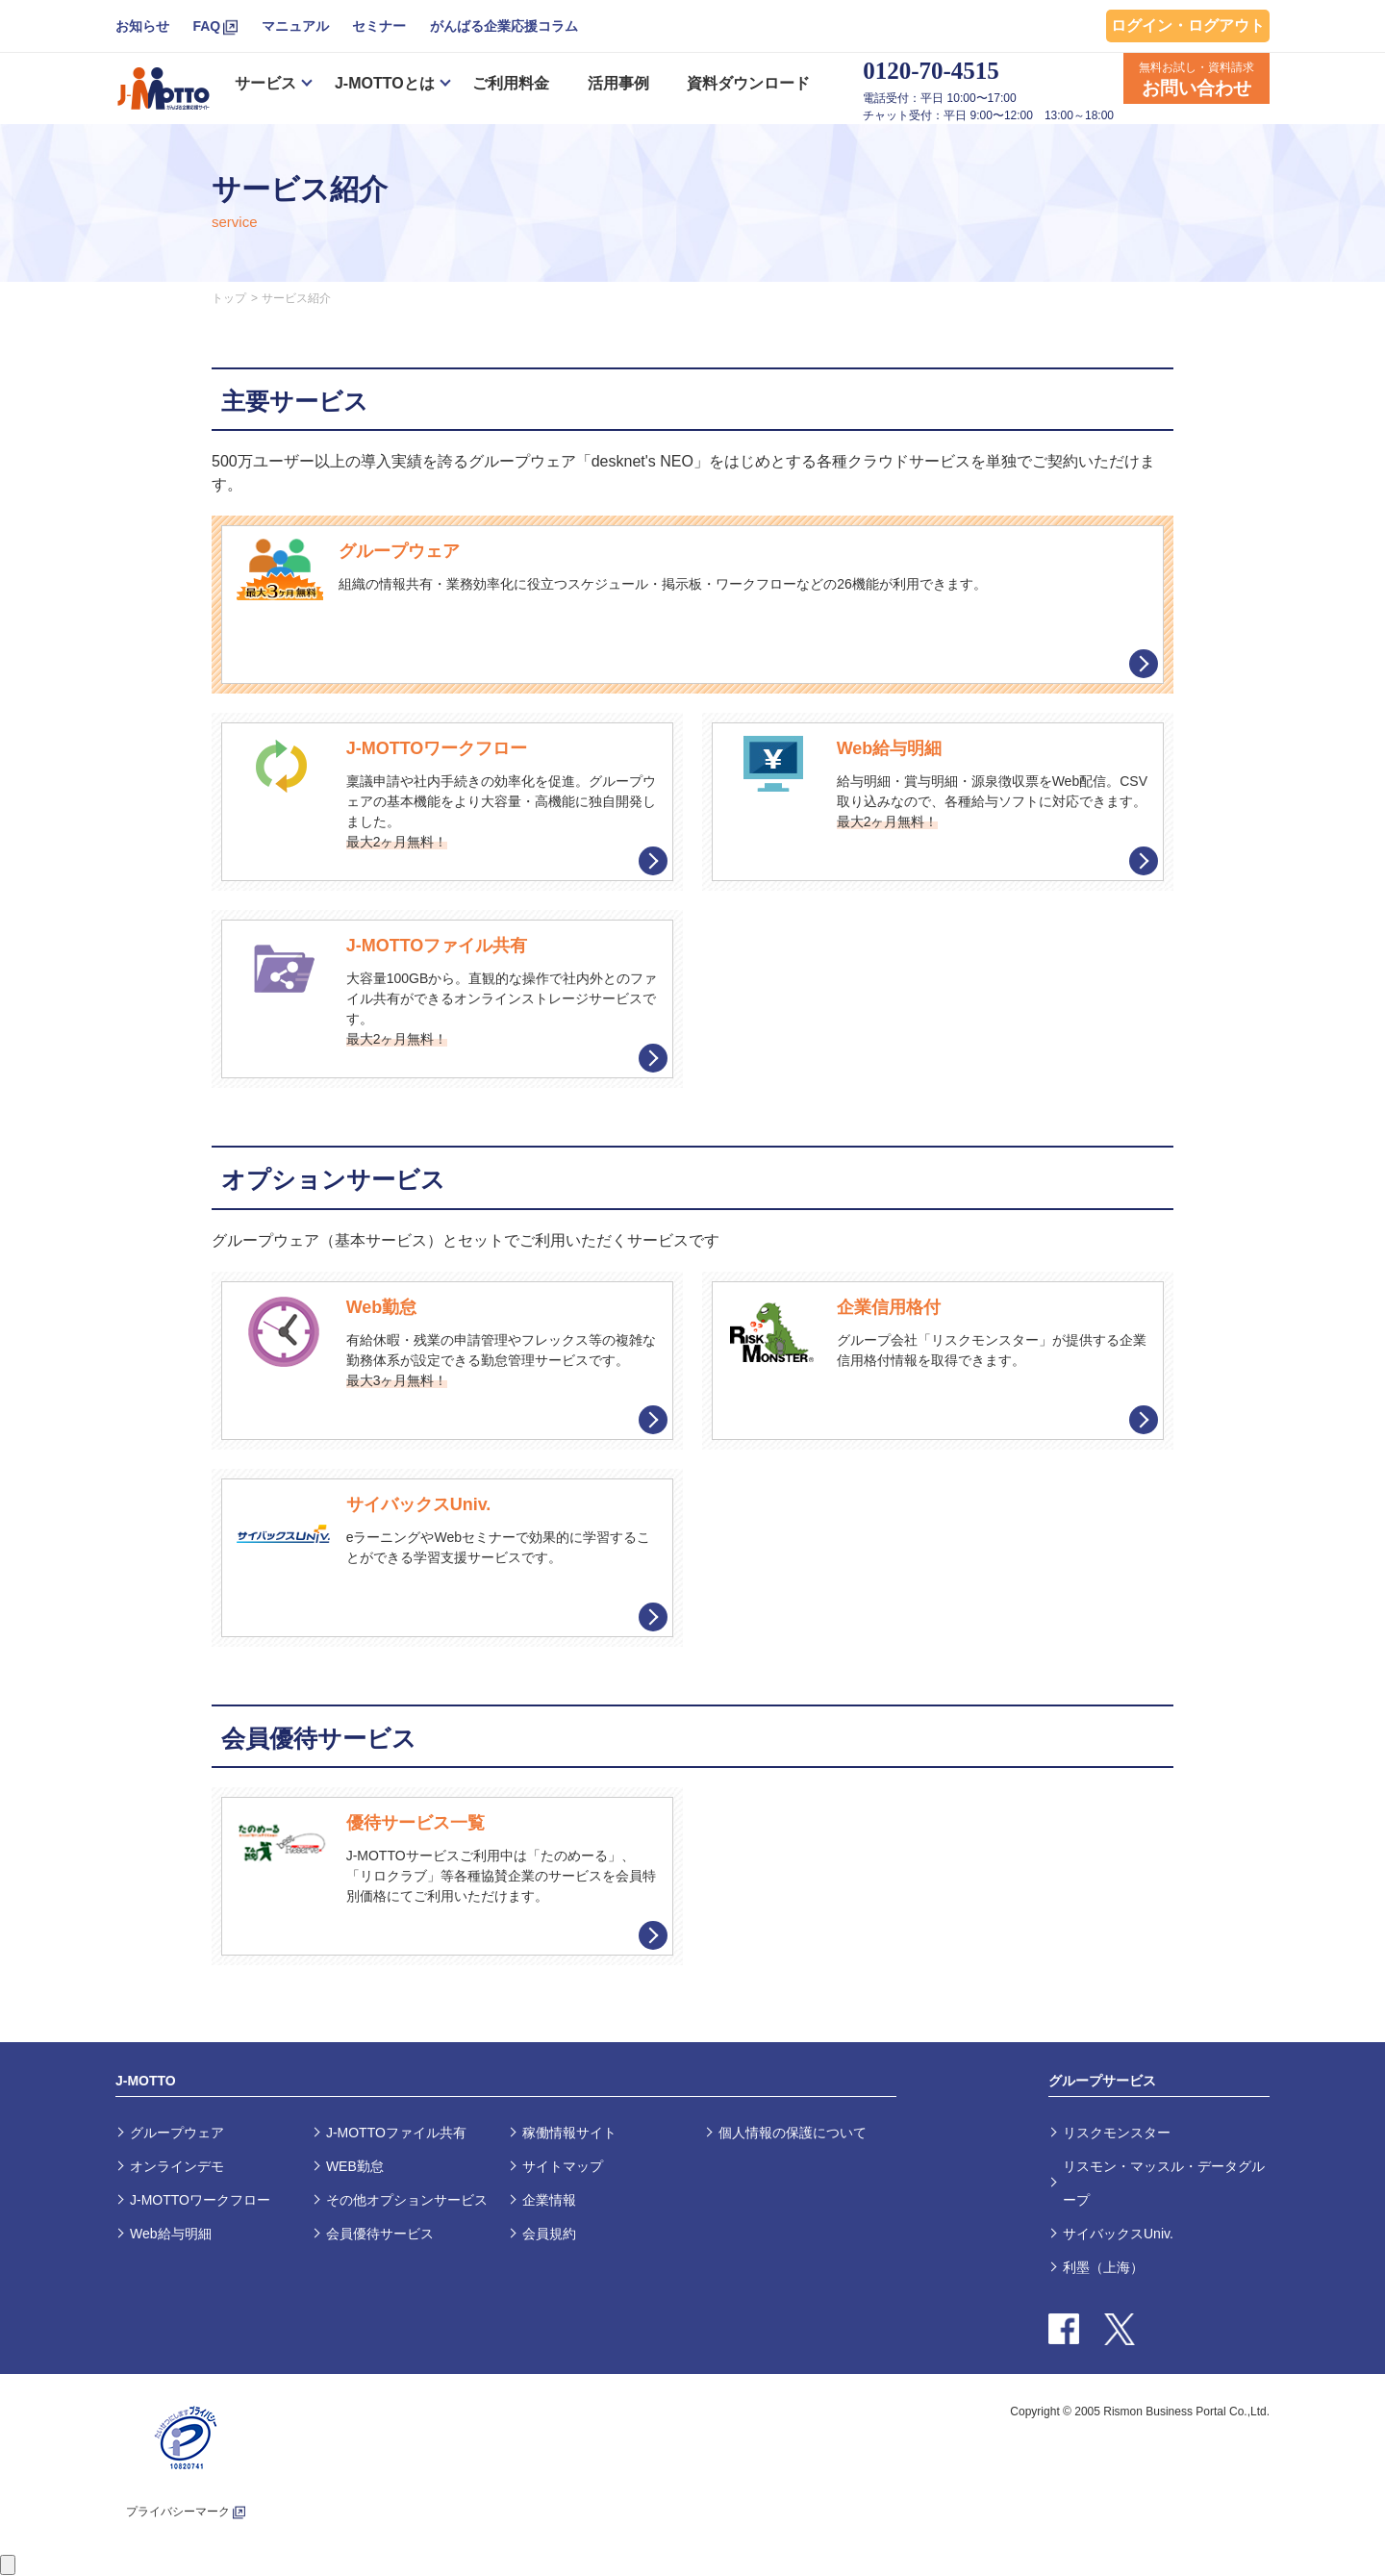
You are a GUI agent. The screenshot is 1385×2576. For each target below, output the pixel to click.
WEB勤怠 (355, 2166)
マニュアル (295, 26)
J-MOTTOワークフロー (200, 2200)
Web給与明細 (171, 2233)
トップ (229, 298)
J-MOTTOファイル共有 (396, 2132)
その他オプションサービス (407, 2200)
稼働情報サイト (569, 2132)
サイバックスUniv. (1118, 2233)
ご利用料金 (510, 83)
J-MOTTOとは (385, 83)
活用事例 (618, 83)
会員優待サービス (380, 2233)
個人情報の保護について (792, 2132)
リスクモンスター (1117, 2132)
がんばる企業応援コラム (504, 26)
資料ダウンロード (748, 83)
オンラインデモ (177, 2166)
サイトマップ (562, 2166)
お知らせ (142, 26)
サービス (265, 83)
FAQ (206, 26)
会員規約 (549, 2233)
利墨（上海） (1103, 2267)
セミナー (379, 26)
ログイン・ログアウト (1188, 25)
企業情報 (549, 2200)
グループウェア (177, 2132)
